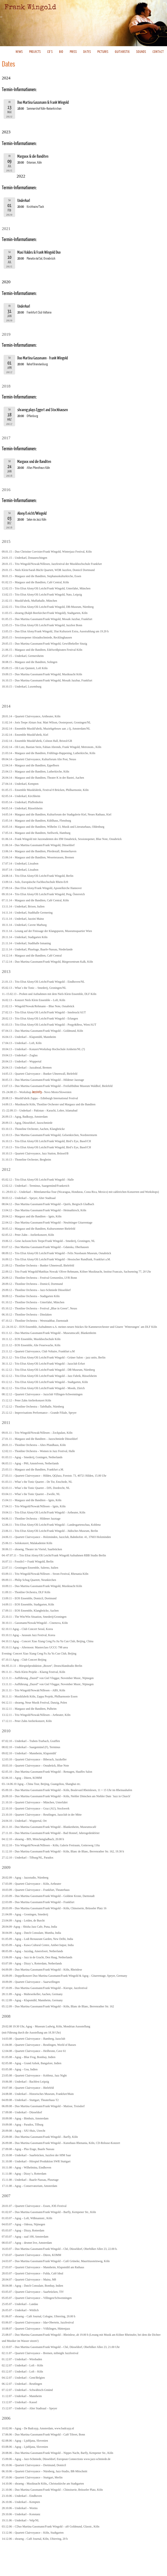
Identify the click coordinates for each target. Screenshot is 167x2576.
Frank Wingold (30, 7)
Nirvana (83, 2572)
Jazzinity (37, 1092)
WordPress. (92, 2572)
